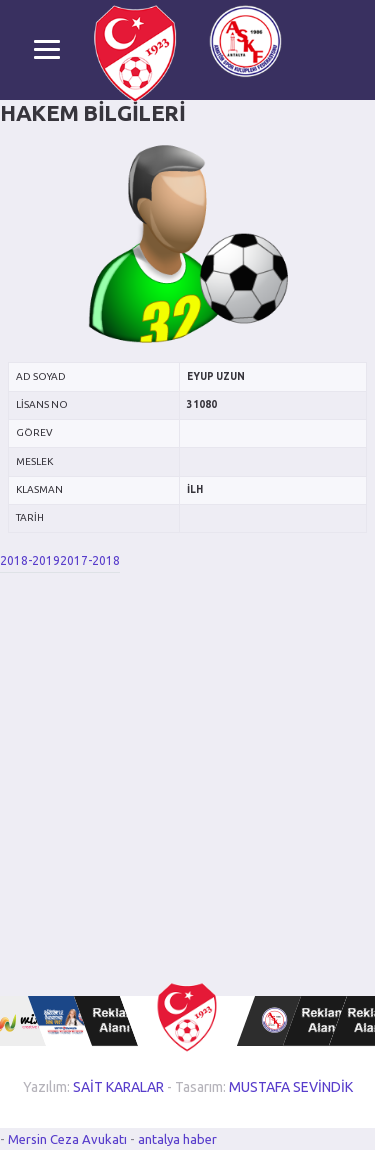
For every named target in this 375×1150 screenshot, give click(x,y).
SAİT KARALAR (118, 1087)
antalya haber (177, 1139)
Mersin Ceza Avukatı (69, 1139)
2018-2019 (30, 560)
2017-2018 (90, 560)
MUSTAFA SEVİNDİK (291, 1087)
